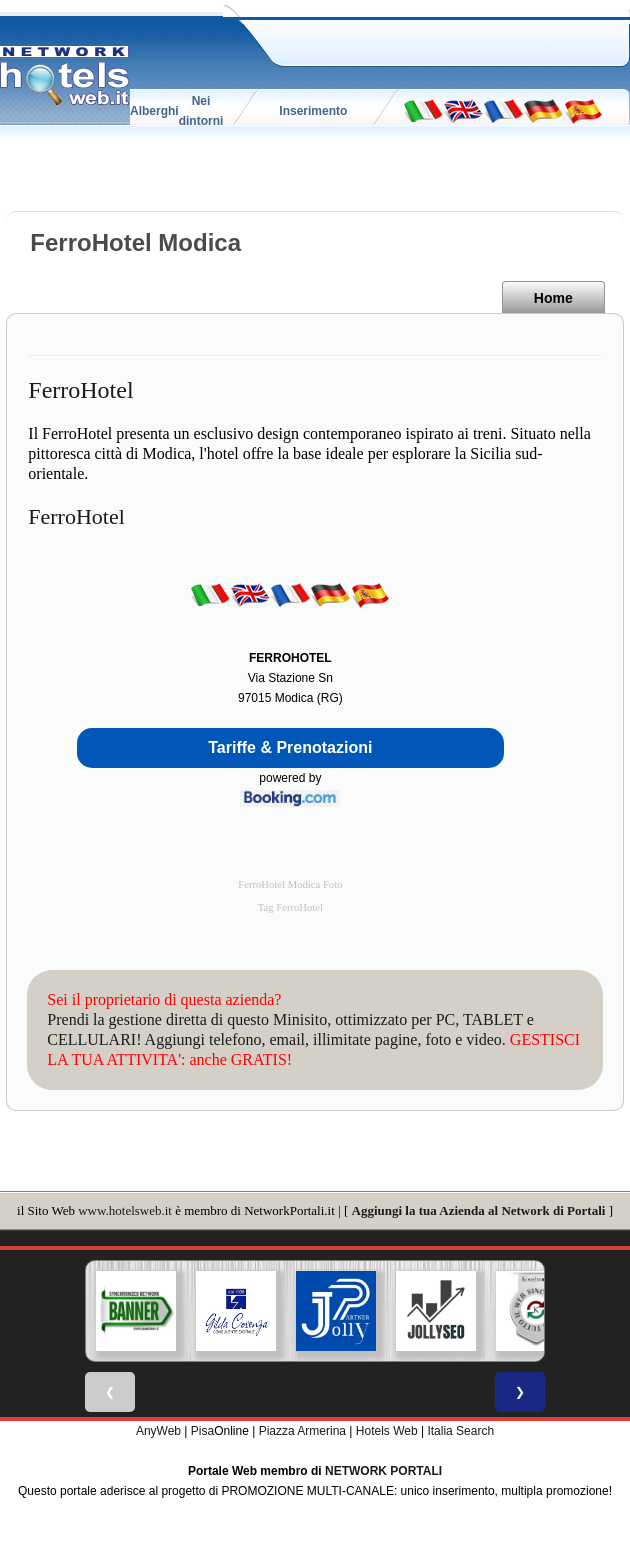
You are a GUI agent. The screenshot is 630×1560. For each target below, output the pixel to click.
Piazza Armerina (302, 1431)
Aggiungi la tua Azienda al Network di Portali (479, 1210)
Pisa (202, 1431)
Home (553, 298)
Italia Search (460, 1431)
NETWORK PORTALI (383, 1471)
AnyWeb (158, 1431)
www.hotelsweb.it (125, 1210)
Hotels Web (387, 1431)
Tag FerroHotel (290, 907)
